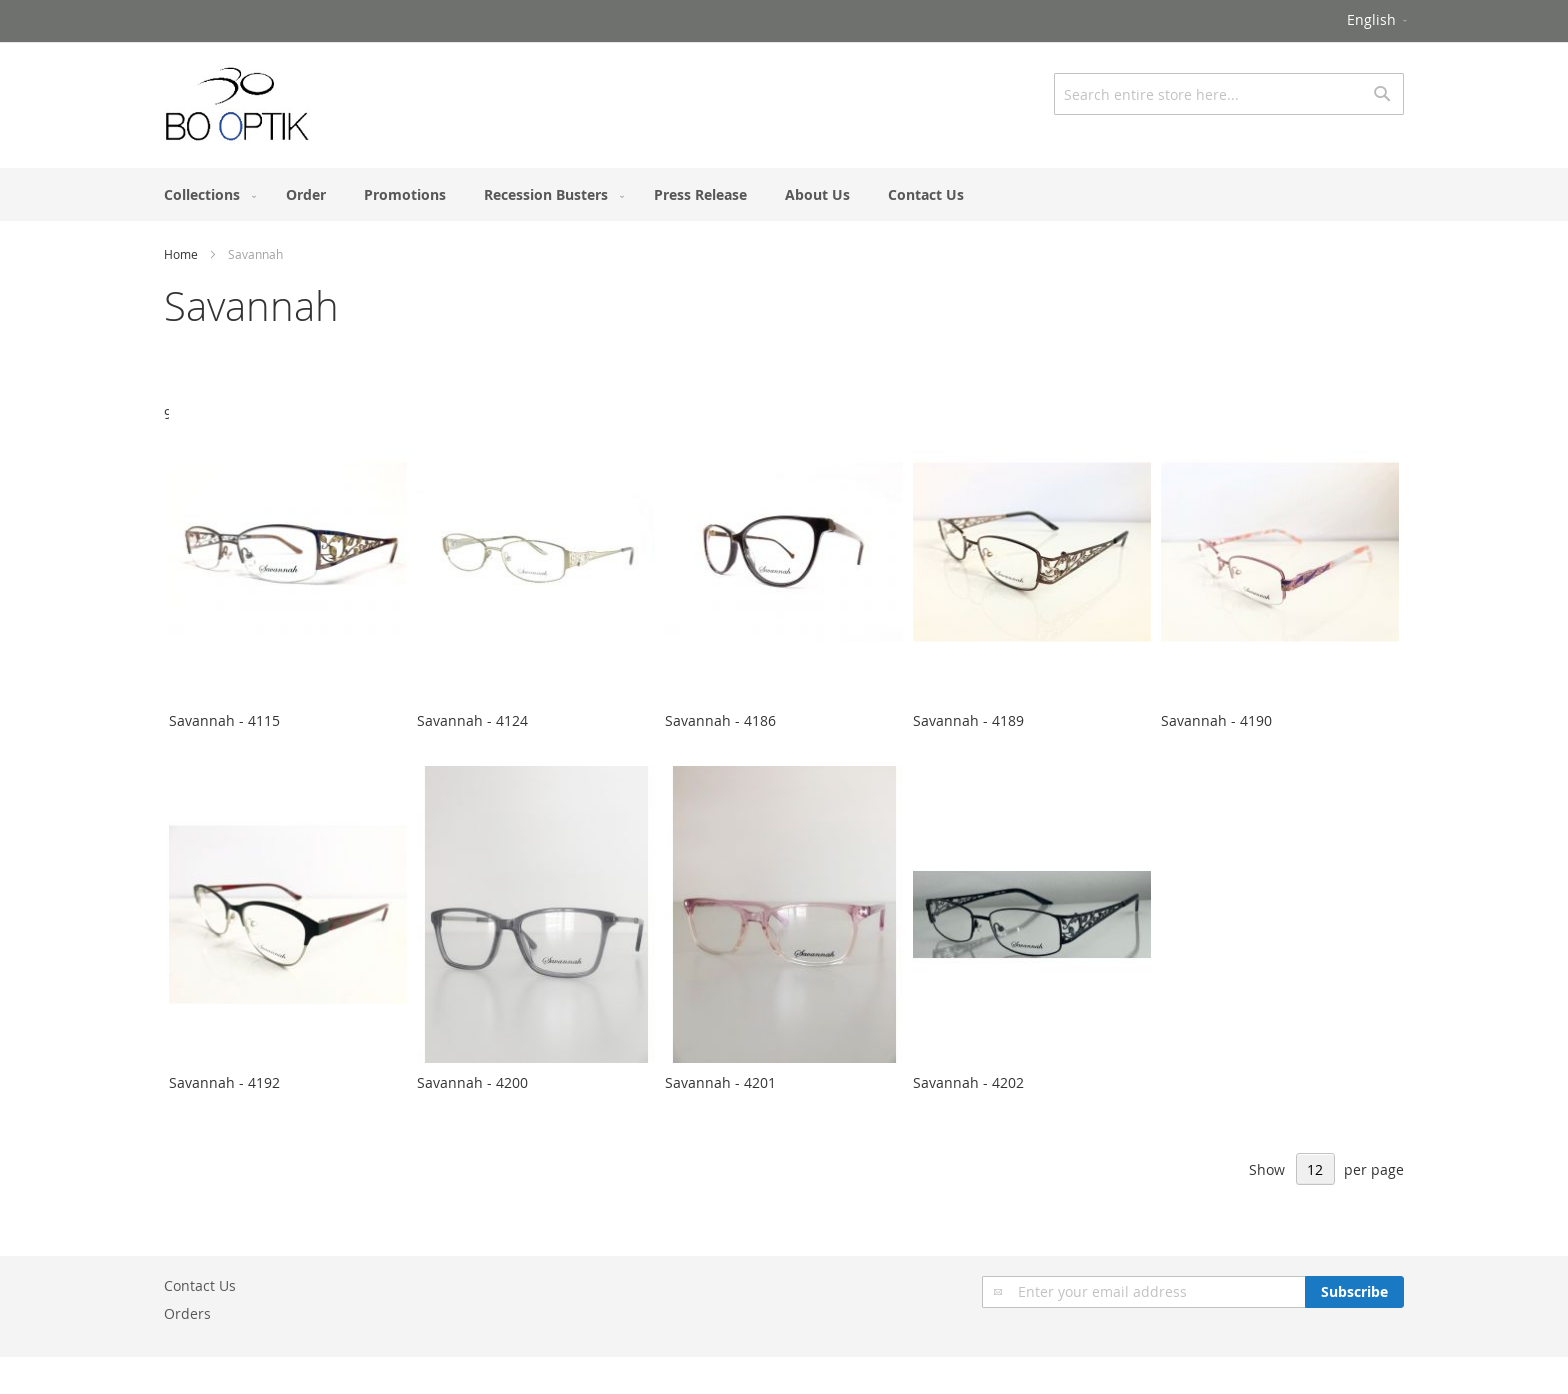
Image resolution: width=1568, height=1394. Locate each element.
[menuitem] (206, 194)
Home (181, 254)
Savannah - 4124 (472, 720)
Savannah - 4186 (720, 720)
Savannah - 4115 (224, 720)
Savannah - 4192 (224, 1082)
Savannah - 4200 (472, 1082)
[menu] (784, 194)
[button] (1378, 21)
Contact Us (200, 1285)
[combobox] (1229, 94)
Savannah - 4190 (1216, 720)
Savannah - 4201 (720, 1082)
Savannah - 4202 (968, 1082)
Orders (187, 1313)
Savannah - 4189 (968, 720)
